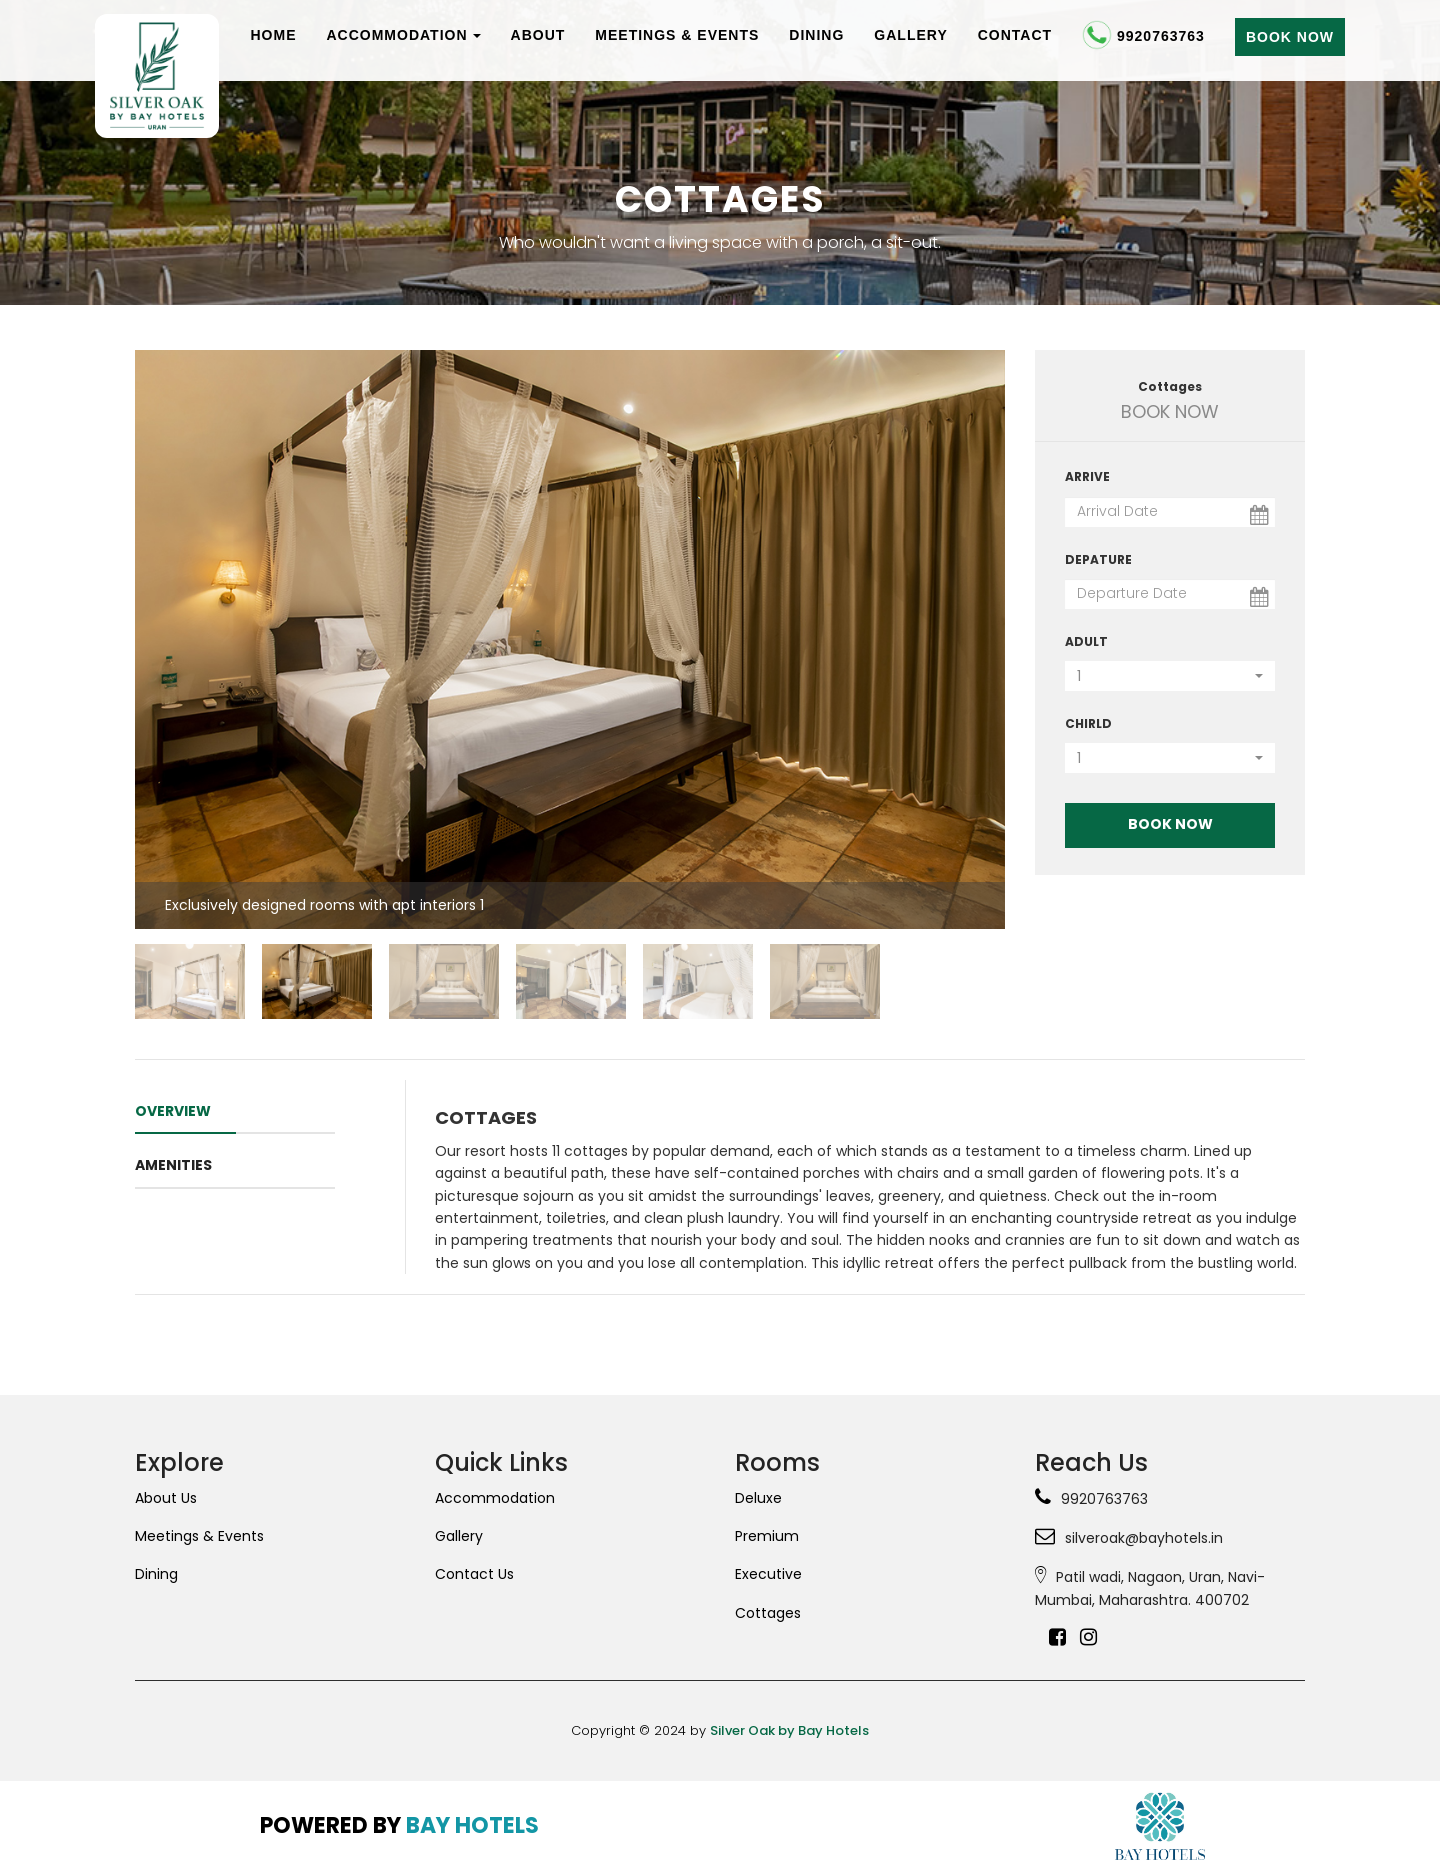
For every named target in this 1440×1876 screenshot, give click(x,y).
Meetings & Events (677, 35)
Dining (816, 35)
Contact (1015, 35)
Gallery (910, 35)
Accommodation (403, 35)
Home (273, 35)
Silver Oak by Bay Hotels (789, 1730)
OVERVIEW (173, 1111)
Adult (1086, 641)
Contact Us (474, 1574)
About (538, 35)
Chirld (1088, 723)
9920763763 (1143, 37)
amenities (173, 1165)
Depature (1098, 559)
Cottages (768, 1613)
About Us (166, 1498)
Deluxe (758, 1498)
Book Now (1290, 37)
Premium (767, 1536)
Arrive (1087, 476)
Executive (768, 1574)
